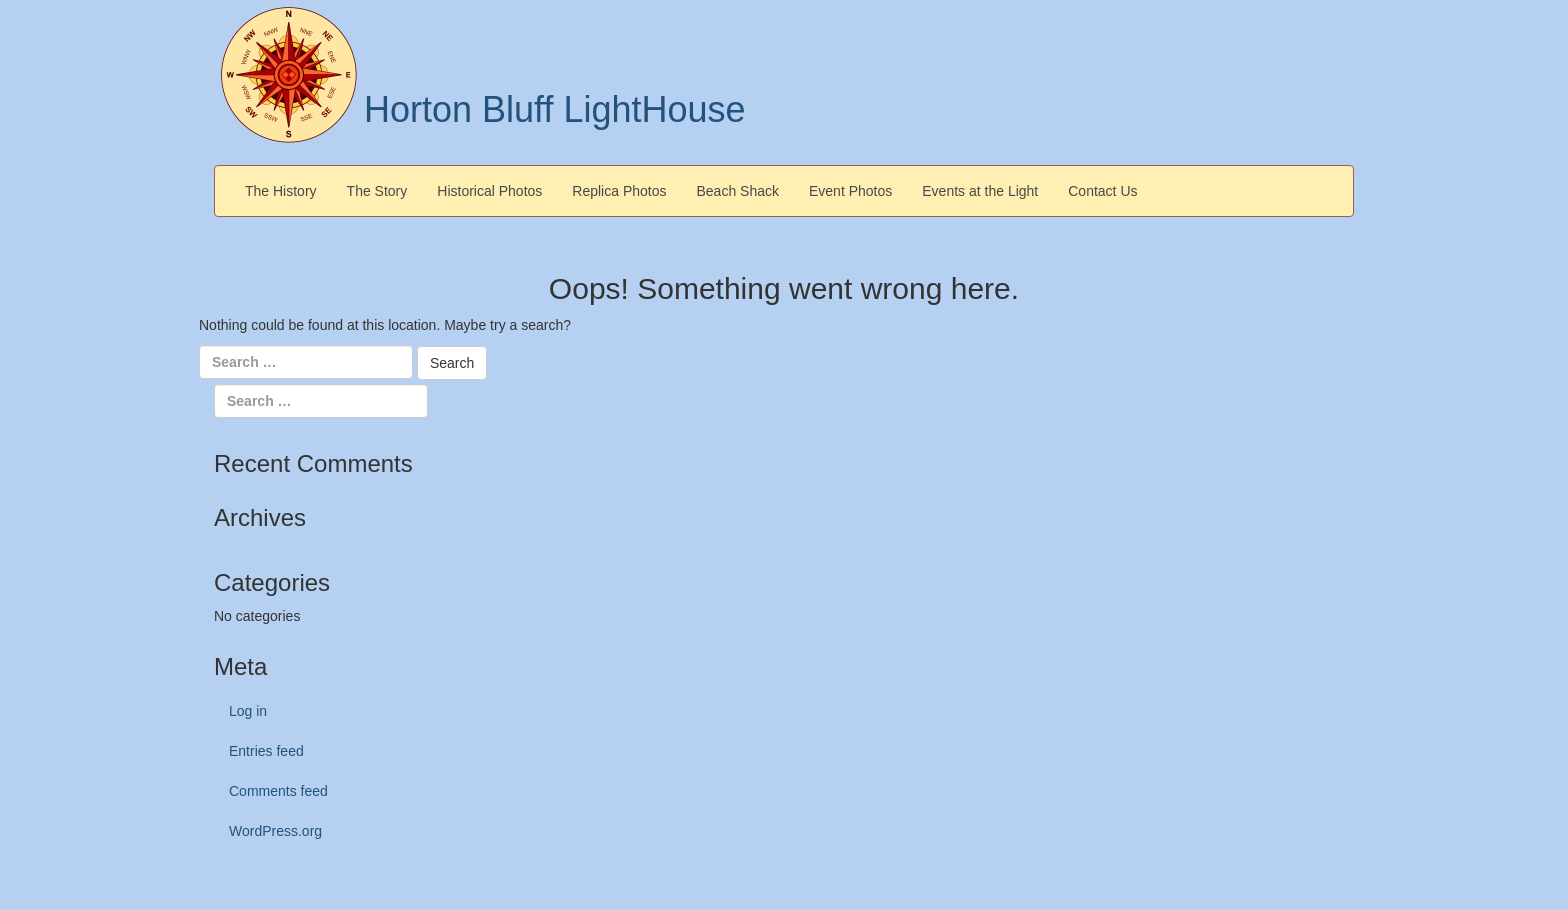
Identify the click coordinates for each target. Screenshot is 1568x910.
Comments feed (278, 791)
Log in (248, 711)
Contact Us (1102, 191)
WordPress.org (275, 831)
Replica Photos (619, 191)
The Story (377, 191)
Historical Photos (489, 191)
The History (281, 191)
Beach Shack (738, 191)
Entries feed (266, 751)
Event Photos (850, 191)
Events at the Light (980, 191)
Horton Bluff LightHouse (555, 109)
